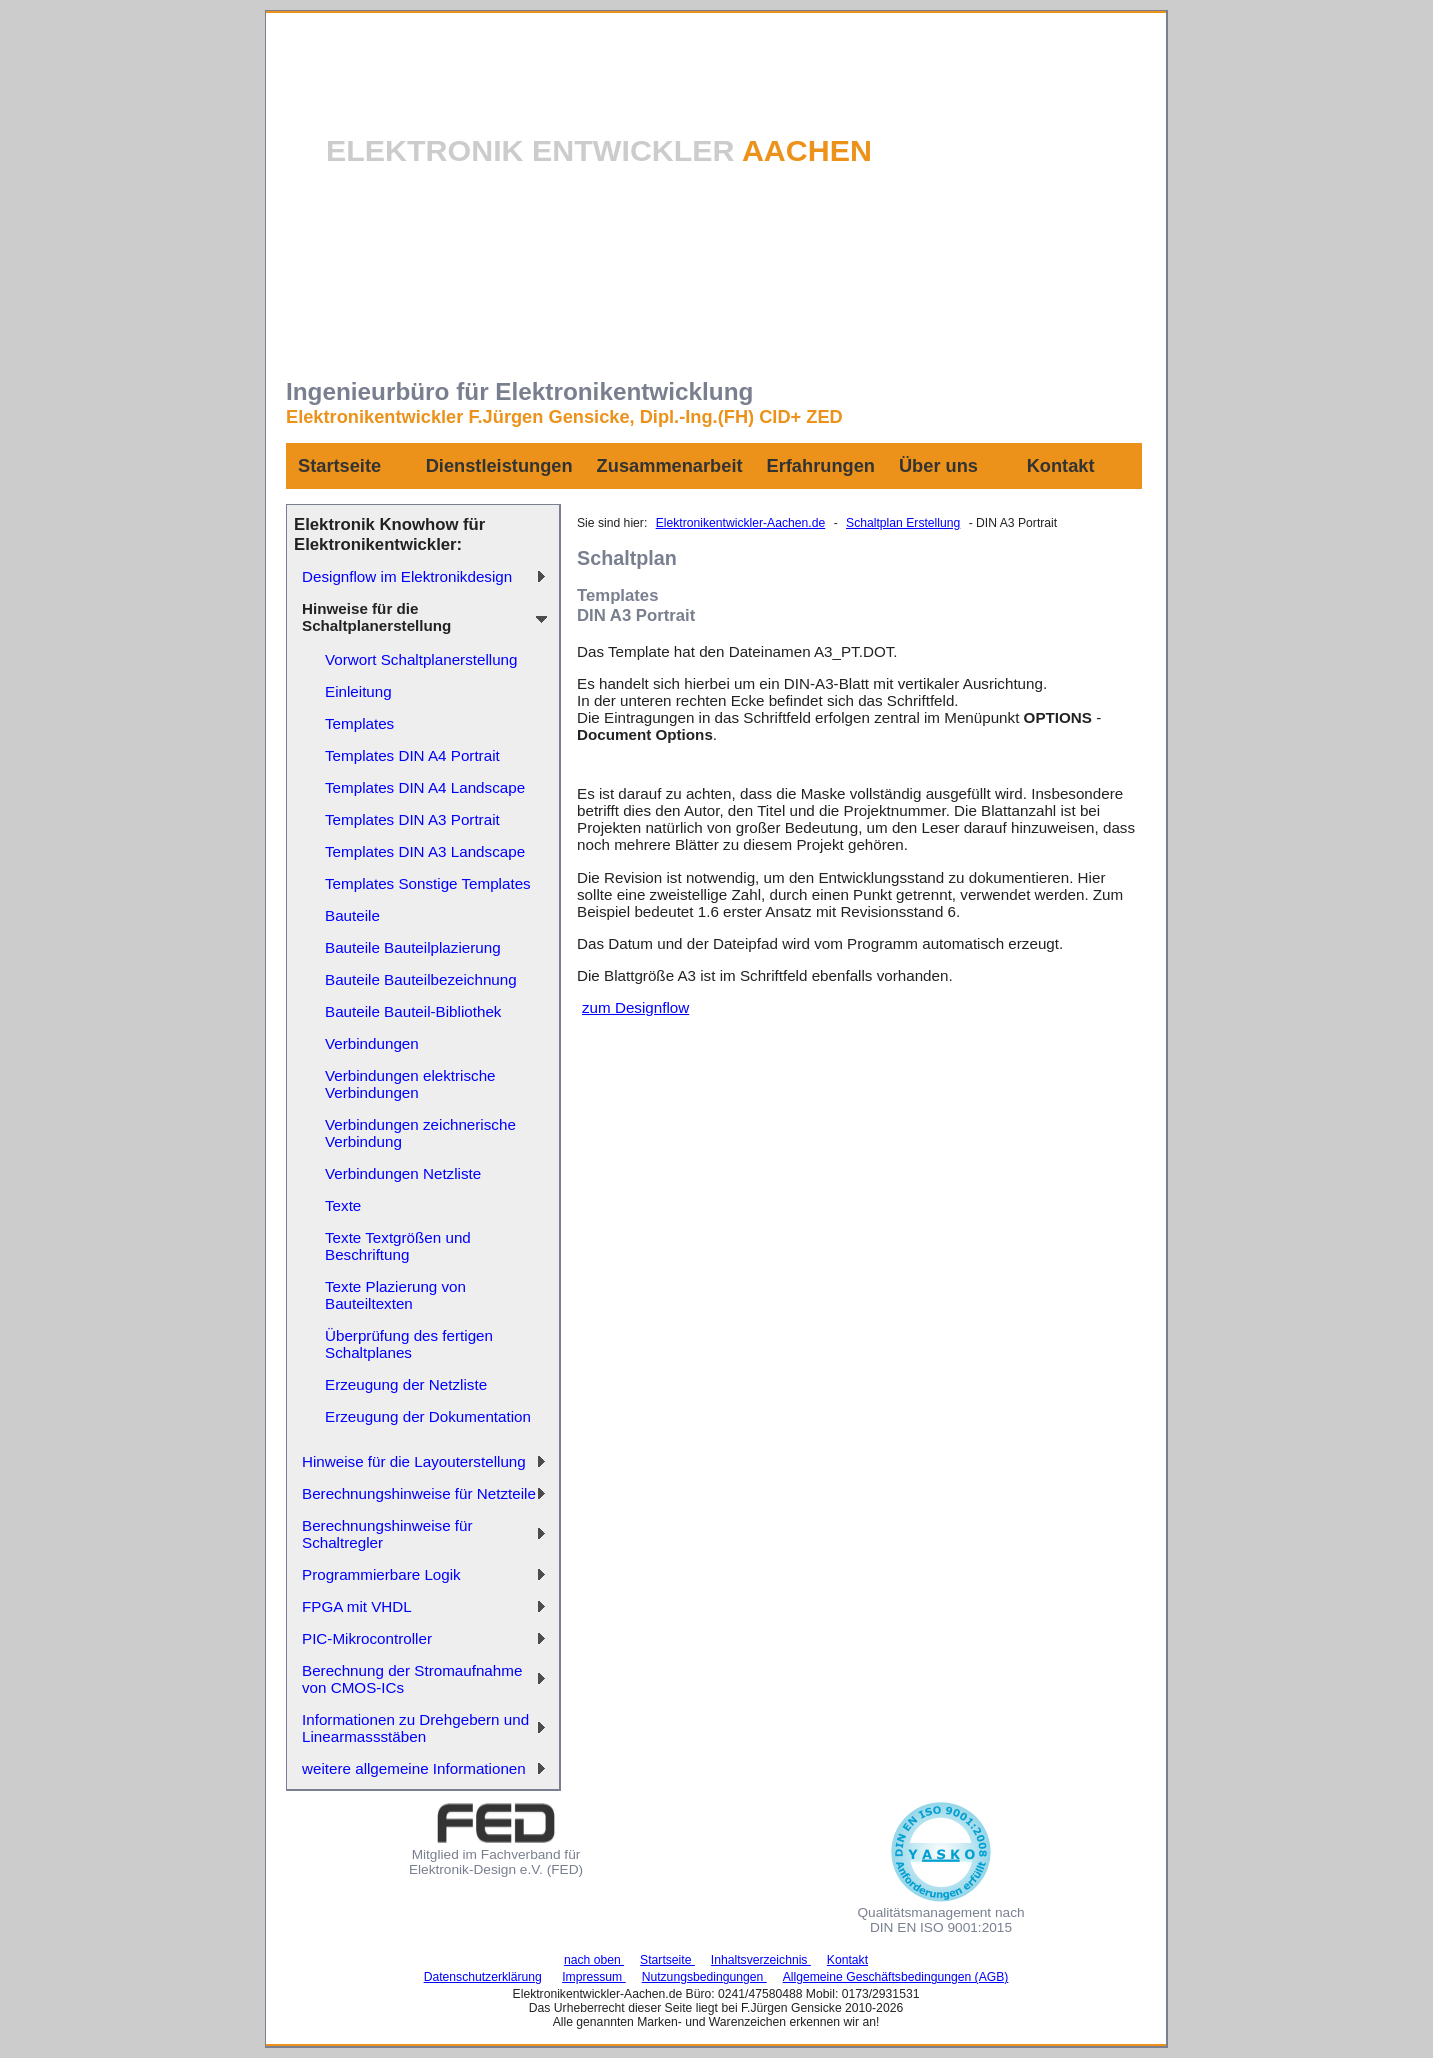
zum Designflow (635, 1007)
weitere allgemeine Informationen (414, 1768)
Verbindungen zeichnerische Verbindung (420, 1133)
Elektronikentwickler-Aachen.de (741, 523)
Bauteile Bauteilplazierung (413, 947)
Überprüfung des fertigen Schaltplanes (409, 1344)
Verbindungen (372, 1043)
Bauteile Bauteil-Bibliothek (413, 1011)
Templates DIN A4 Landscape (425, 787)
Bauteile (352, 915)
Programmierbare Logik (381, 1574)
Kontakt (1061, 465)
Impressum (594, 1977)
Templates (359, 723)
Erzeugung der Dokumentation (428, 1416)
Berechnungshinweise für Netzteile (419, 1493)
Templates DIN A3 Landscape (425, 851)
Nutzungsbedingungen (704, 1977)
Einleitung (358, 691)
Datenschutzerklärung (483, 1977)
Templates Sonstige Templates (428, 883)
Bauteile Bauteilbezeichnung (421, 979)
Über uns (938, 465)
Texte (343, 1205)
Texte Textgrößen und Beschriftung (398, 1246)
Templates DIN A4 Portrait (412, 755)
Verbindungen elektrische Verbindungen (410, 1084)
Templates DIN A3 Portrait (412, 819)
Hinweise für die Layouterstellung (414, 1461)
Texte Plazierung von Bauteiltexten (395, 1295)
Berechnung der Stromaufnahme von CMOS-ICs (412, 1679)
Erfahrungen (821, 465)
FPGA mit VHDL (357, 1606)
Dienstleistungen (499, 465)
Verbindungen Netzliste (403, 1173)
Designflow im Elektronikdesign (407, 576)
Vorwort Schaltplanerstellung (421, 659)
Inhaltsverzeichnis (761, 1960)
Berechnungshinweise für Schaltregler (387, 1534)
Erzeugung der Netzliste (406, 1384)
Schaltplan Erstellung (903, 523)
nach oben (594, 1960)
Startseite (339, 465)
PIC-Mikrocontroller (367, 1638)
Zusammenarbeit (670, 465)
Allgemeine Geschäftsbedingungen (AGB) (896, 1977)
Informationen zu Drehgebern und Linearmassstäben (415, 1728)
